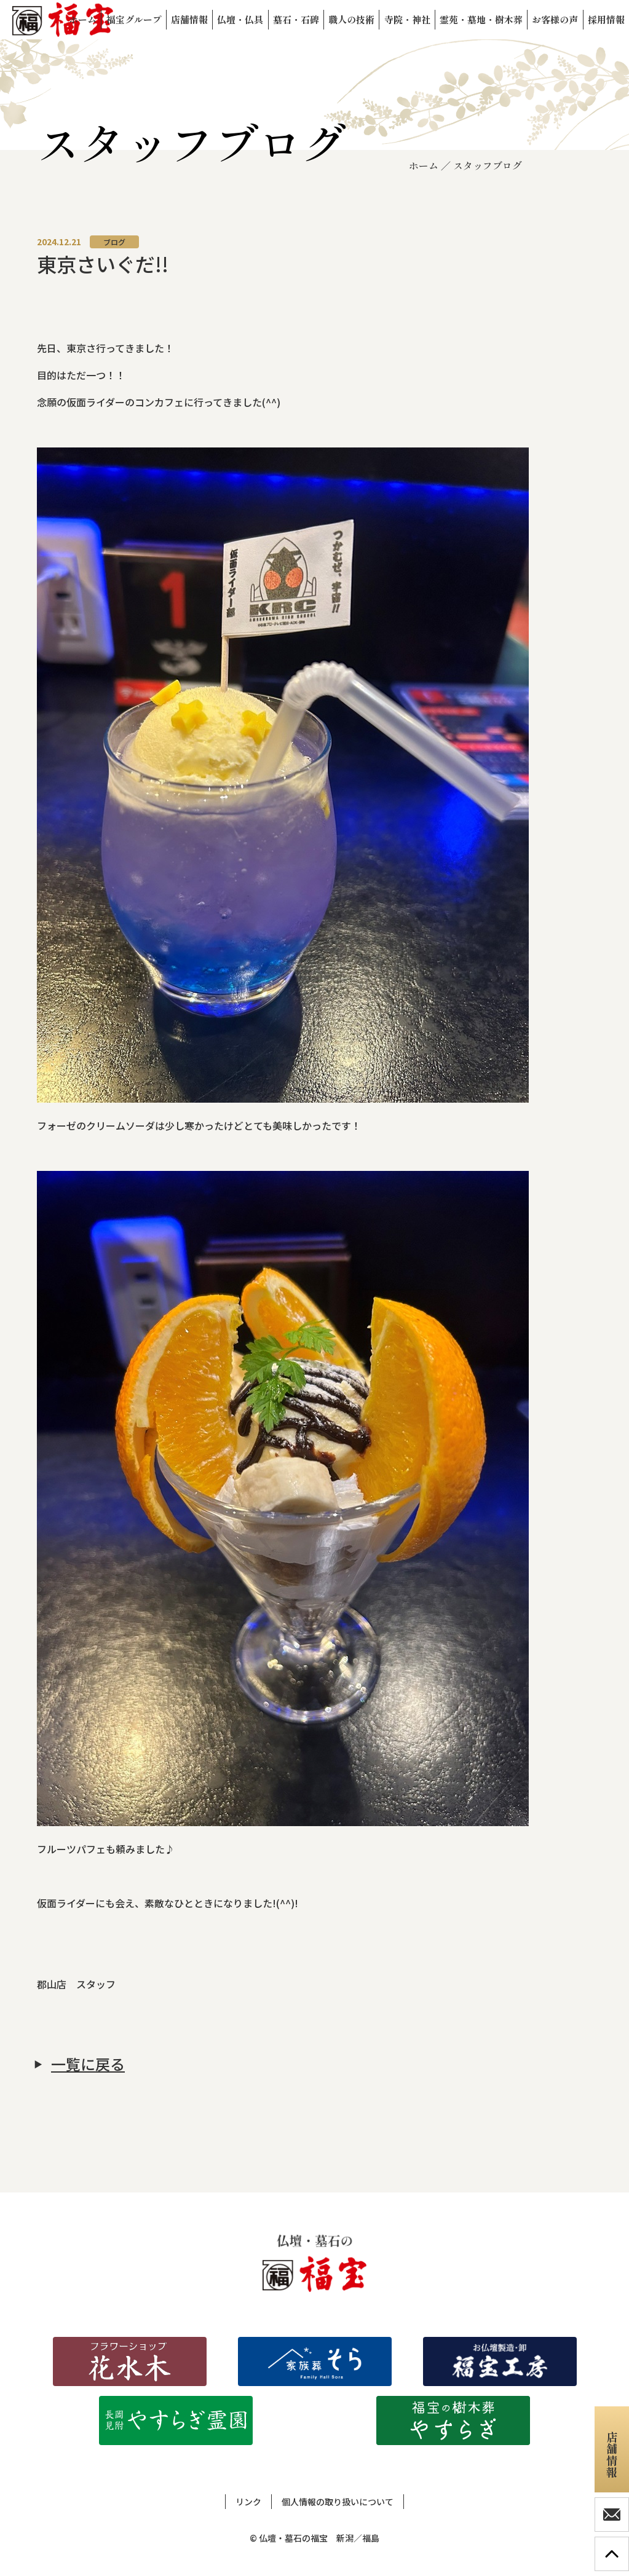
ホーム (423, 165)
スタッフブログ (487, 165)
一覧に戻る (88, 2064)
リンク (248, 2501)
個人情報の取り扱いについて (338, 2501)
